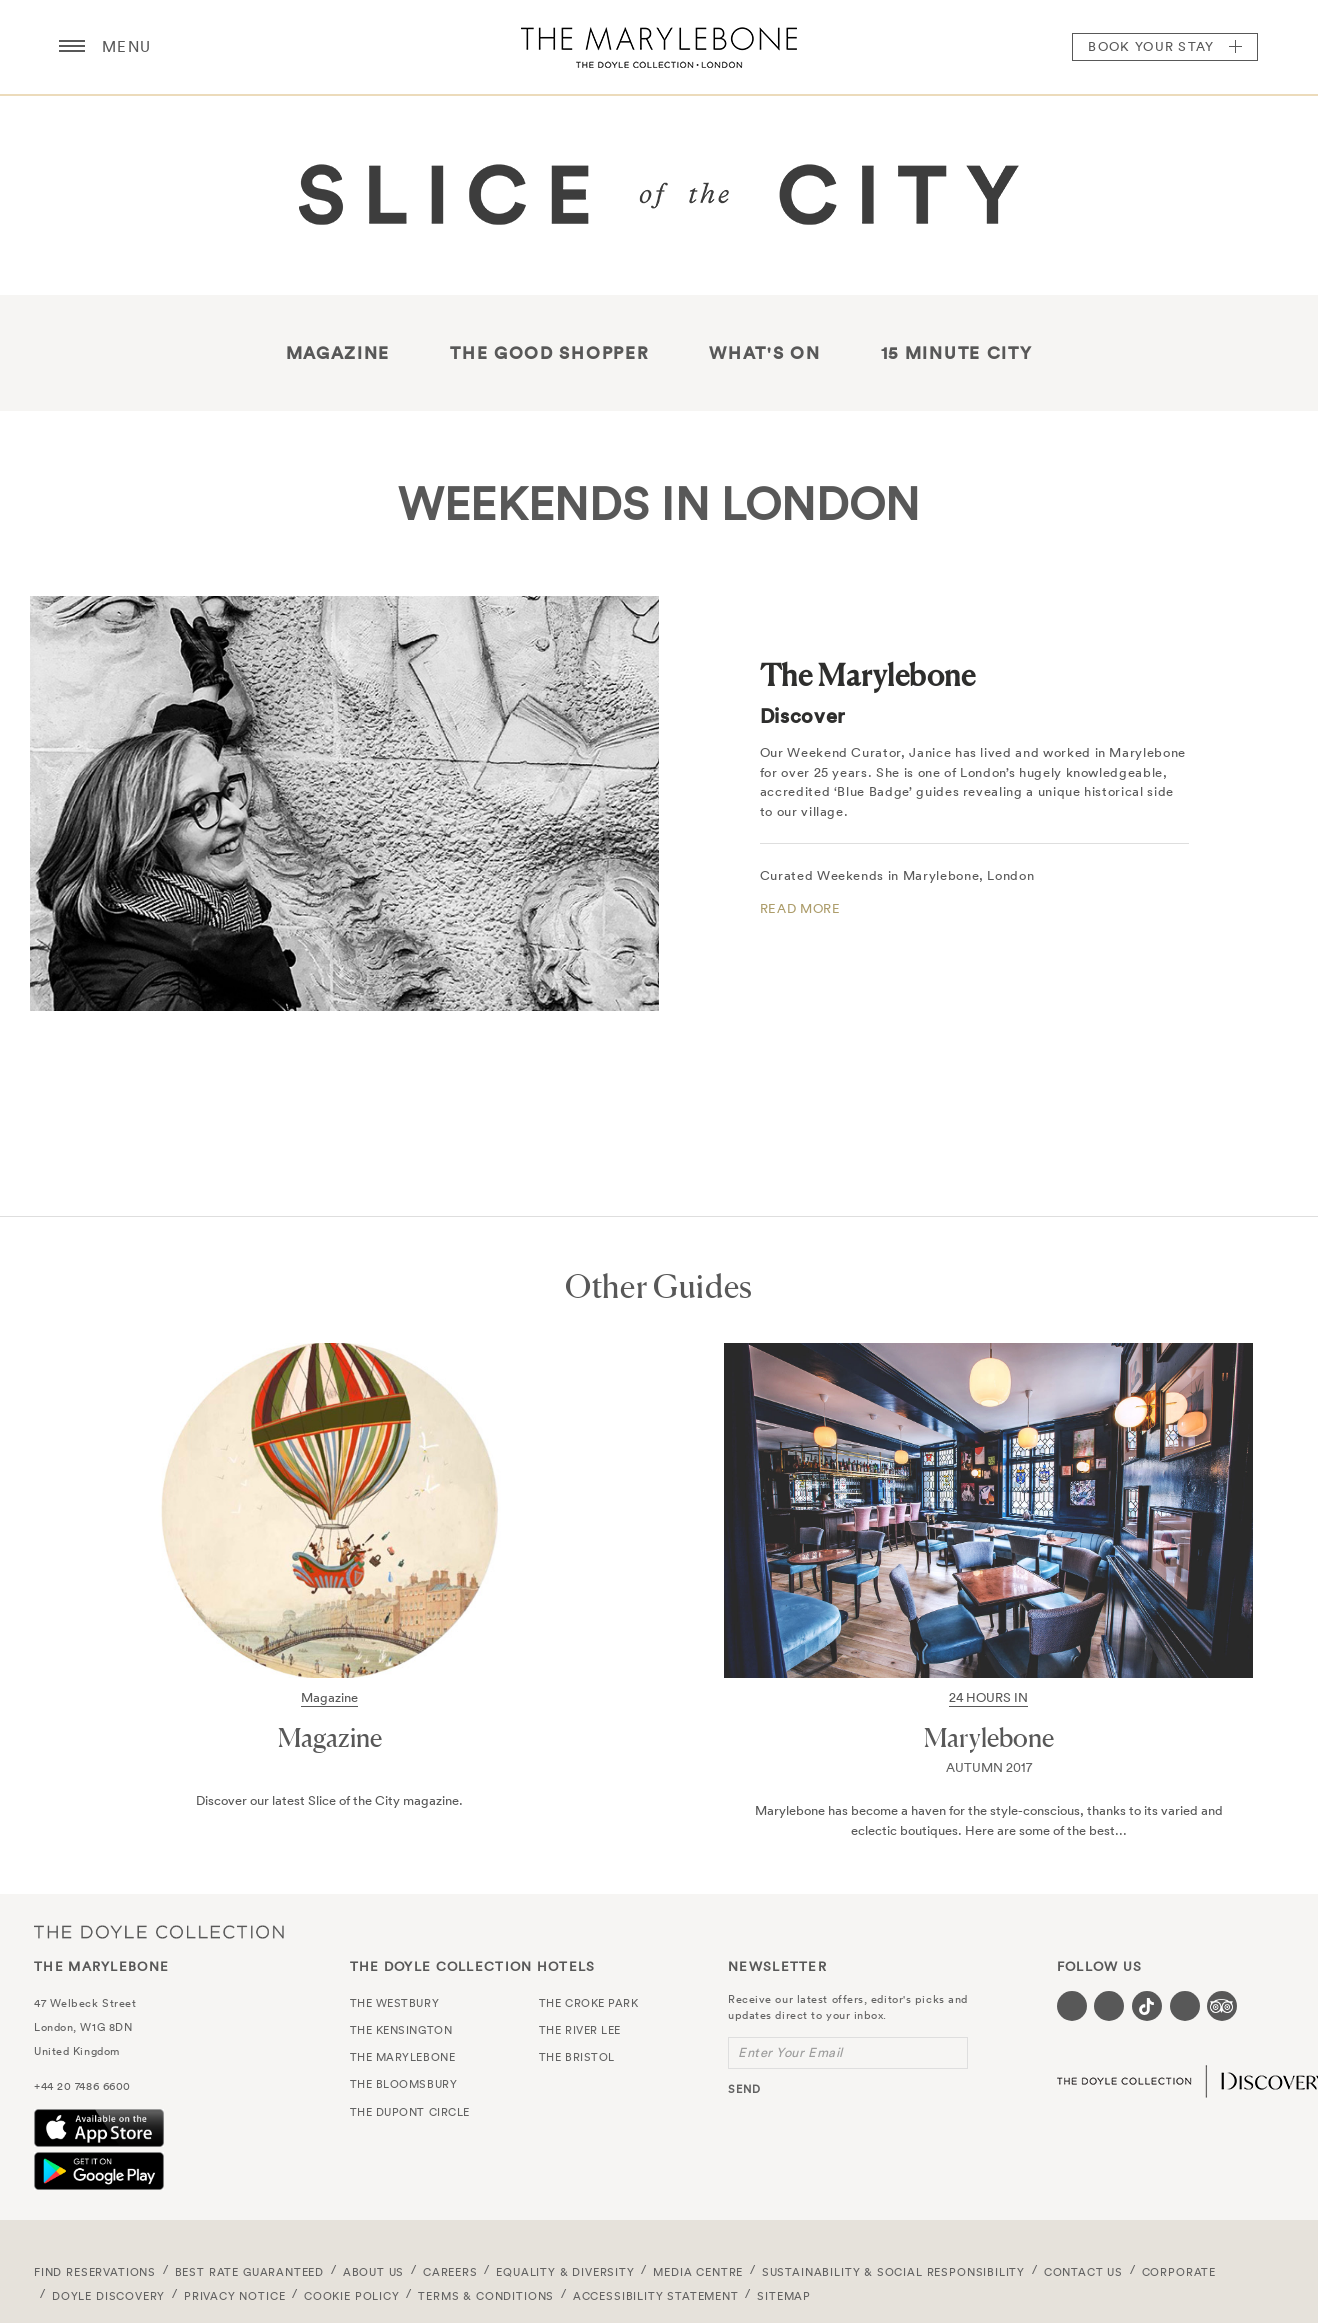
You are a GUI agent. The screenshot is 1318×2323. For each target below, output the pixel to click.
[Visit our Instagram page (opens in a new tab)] (1109, 2006)
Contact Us (1083, 2272)
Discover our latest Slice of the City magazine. (329, 1800)
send (744, 2089)
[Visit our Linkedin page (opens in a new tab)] (1185, 2006)
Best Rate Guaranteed (250, 2272)
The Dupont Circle (410, 2112)
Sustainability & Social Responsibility (893, 2272)
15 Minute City (957, 353)
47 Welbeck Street (85, 2003)
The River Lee (580, 2030)
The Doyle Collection (159, 1931)
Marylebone (989, 1737)
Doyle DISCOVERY (108, 2296)
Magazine (338, 353)
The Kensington (401, 2030)
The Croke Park (589, 2003)
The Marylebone (659, 47)
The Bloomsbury (404, 2084)
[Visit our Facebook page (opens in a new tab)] (1072, 2006)
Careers (450, 2272)
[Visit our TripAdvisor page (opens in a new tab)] (1222, 2006)
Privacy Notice (235, 2296)
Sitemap (784, 2296)
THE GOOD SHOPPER (549, 353)
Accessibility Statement (656, 2296)
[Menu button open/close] (72, 47)
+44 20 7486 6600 (82, 2086)
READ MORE (800, 908)
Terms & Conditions (486, 2296)
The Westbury (395, 2003)
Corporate (1179, 2272)
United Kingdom (77, 2051)
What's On (764, 353)
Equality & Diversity (565, 2272)
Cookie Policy (352, 2296)
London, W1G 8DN (83, 2027)
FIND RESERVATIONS (95, 2272)
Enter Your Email (790, 2052)
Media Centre (698, 2272)
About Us (374, 2272)
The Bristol (577, 2057)
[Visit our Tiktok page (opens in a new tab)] (1147, 2006)
